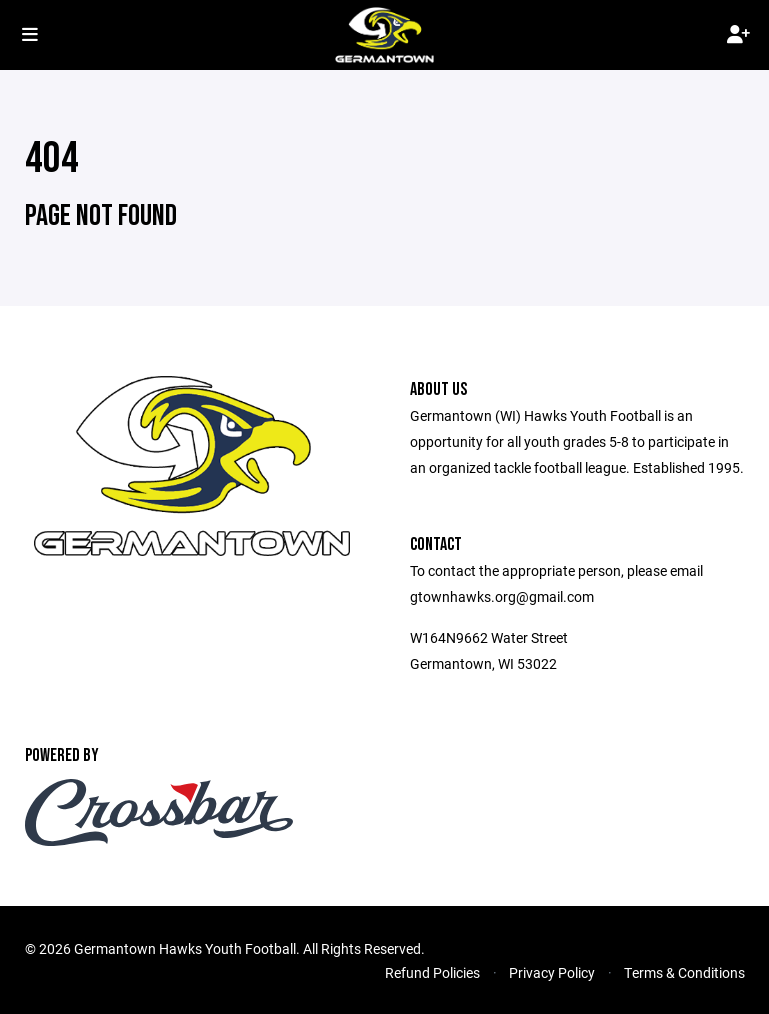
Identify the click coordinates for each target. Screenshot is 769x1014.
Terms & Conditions (684, 972)
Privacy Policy (552, 972)
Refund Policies (432, 972)
